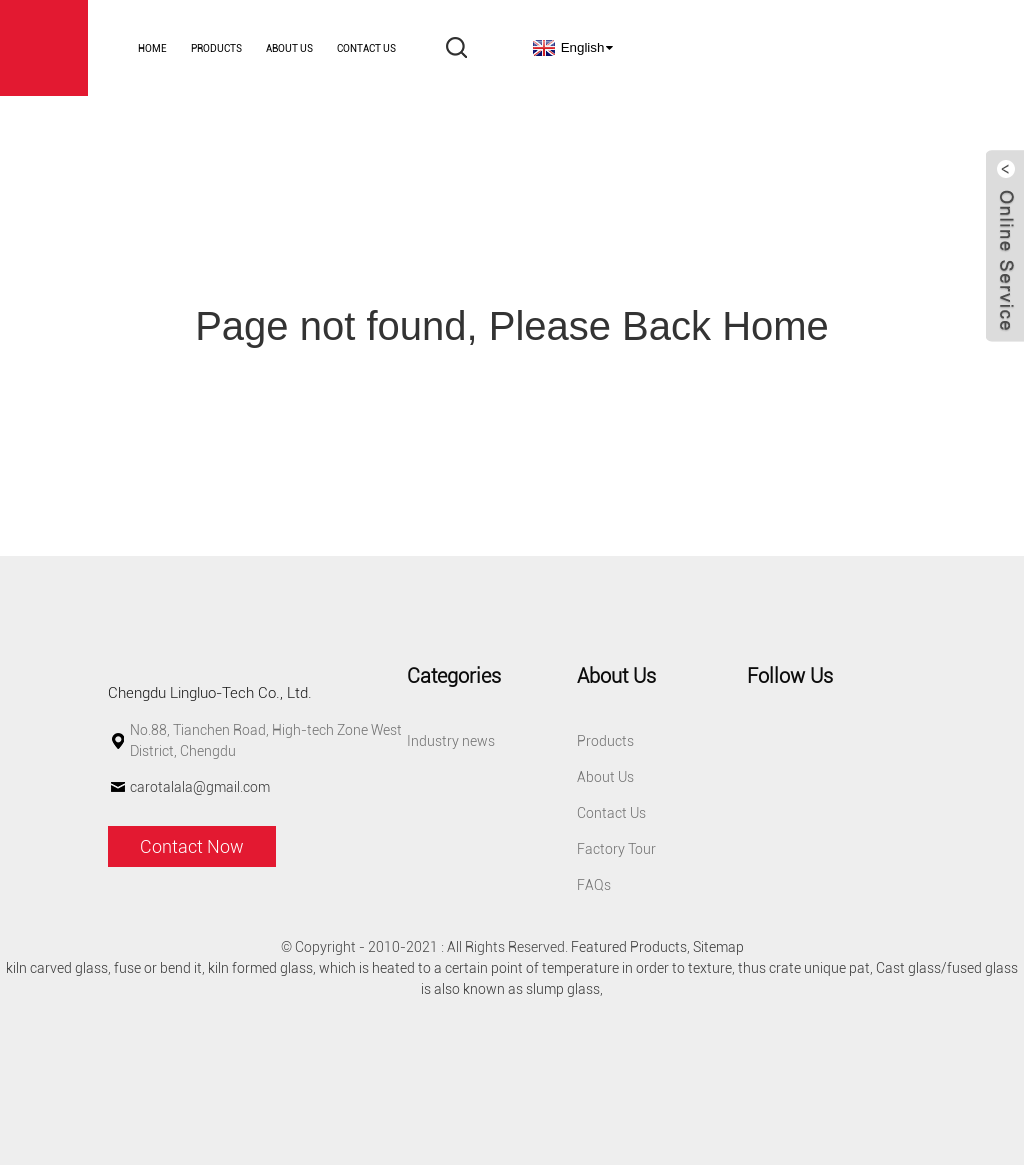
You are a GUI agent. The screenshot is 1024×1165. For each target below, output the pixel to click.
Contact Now (192, 846)
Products (216, 48)
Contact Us (366, 48)
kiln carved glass (57, 968)
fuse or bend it (158, 968)
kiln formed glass (260, 968)
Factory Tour (616, 849)
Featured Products (629, 947)
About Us (289, 48)
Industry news (451, 741)
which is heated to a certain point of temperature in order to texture (525, 968)
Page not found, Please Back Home (512, 326)
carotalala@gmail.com (200, 787)
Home (152, 48)
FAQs (594, 885)
